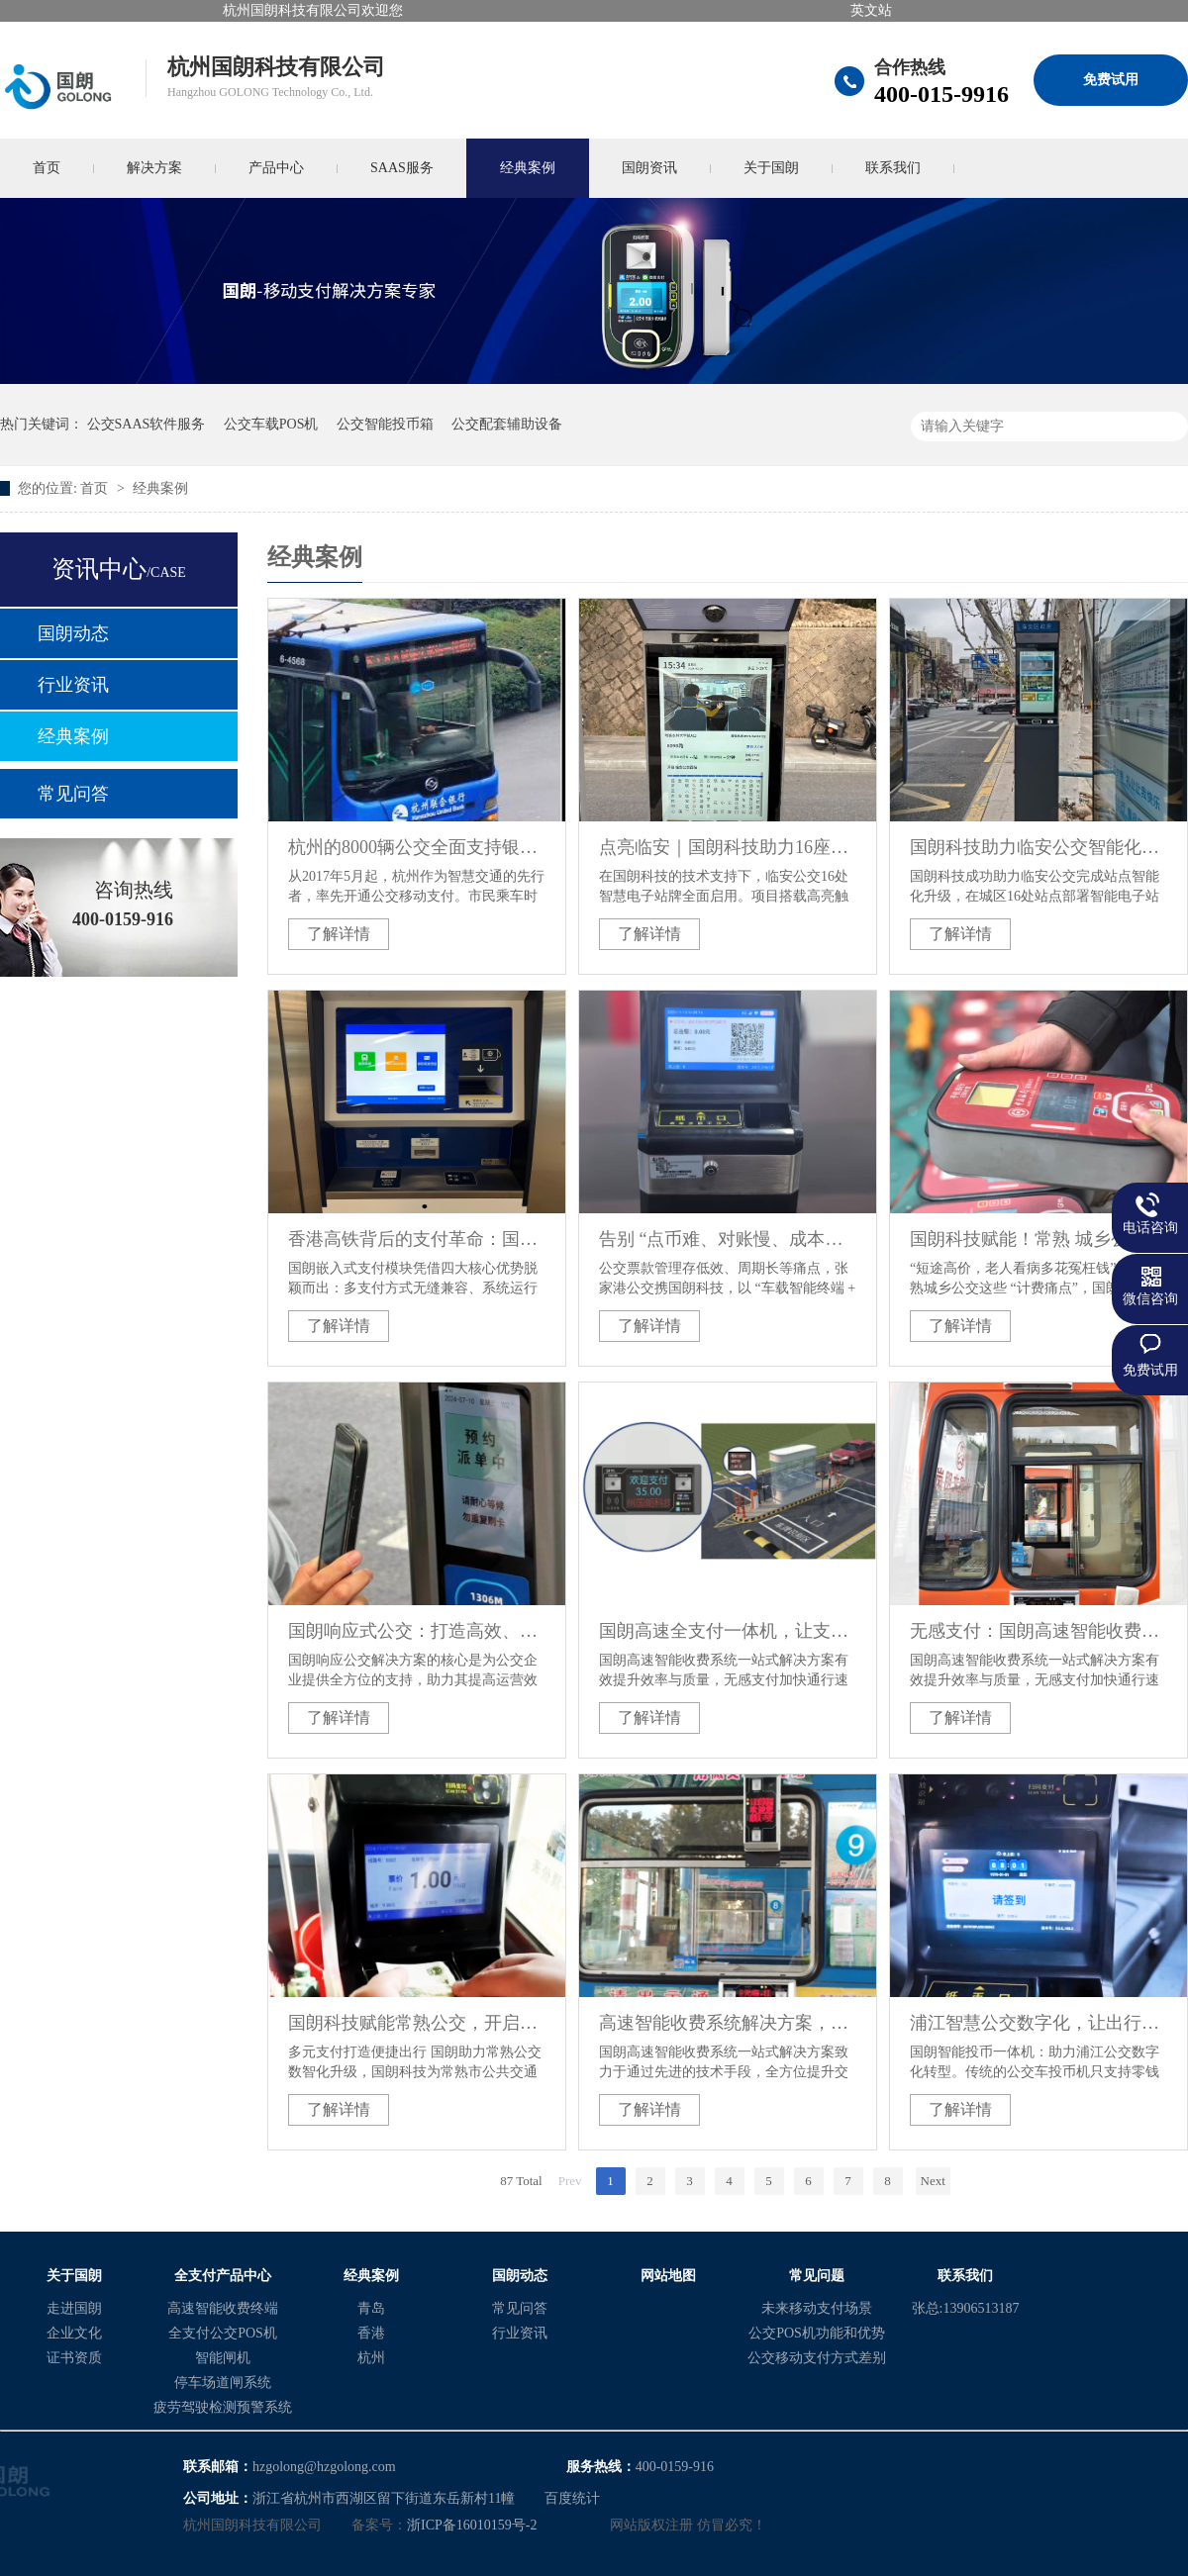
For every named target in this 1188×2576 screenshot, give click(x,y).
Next (933, 2180)
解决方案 (154, 167)
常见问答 (73, 794)
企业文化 (74, 2333)
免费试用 (1110, 79)
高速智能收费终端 (222, 2308)
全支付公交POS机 (222, 2333)
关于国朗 (771, 167)
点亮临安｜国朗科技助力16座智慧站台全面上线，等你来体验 (727, 847)
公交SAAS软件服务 (146, 424)
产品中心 (276, 167)
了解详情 (338, 933)
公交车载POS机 (271, 424)
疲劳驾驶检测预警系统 (222, 2407)
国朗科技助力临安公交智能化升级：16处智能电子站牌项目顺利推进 (1038, 847)
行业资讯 (73, 685)
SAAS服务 (402, 167)
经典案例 (527, 167)
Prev (570, 2180)
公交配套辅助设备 (506, 424)
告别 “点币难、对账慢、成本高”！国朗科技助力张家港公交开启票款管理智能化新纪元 (727, 1239)
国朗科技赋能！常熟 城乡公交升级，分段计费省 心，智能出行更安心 (1038, 1239)
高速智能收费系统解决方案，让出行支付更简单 (727, 2023)
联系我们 (893, 167)
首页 (96, 488)
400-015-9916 (941, 94)
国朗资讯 (649, 167)
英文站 (871, 10)
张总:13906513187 (966, 2308)
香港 (371, 2333)
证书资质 (74, 2357)
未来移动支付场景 (816, 2308)
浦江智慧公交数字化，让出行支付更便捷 (1038, 2023)
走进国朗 (74, 2308)
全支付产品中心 (222, 2275)
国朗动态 (73, 633)
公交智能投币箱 (385, 424)
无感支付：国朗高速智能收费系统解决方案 (1038, 1631)
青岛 (371, 2308)
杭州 (371, 2357)
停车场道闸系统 (222, 2382)
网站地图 (668, 2275)
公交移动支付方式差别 (816, 2357)
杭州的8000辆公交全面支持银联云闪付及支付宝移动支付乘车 (416, 847)
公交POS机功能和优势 (816, 2333)
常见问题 (816, 2275)
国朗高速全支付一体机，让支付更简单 (727, 1631)
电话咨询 (1150, 1227)
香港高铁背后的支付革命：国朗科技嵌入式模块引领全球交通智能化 (416, 1239)
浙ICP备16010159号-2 (472, 2525)
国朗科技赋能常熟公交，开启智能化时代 (416, 2023)
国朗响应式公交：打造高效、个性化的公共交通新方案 (416, 1631)
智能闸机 (222, 2357)
